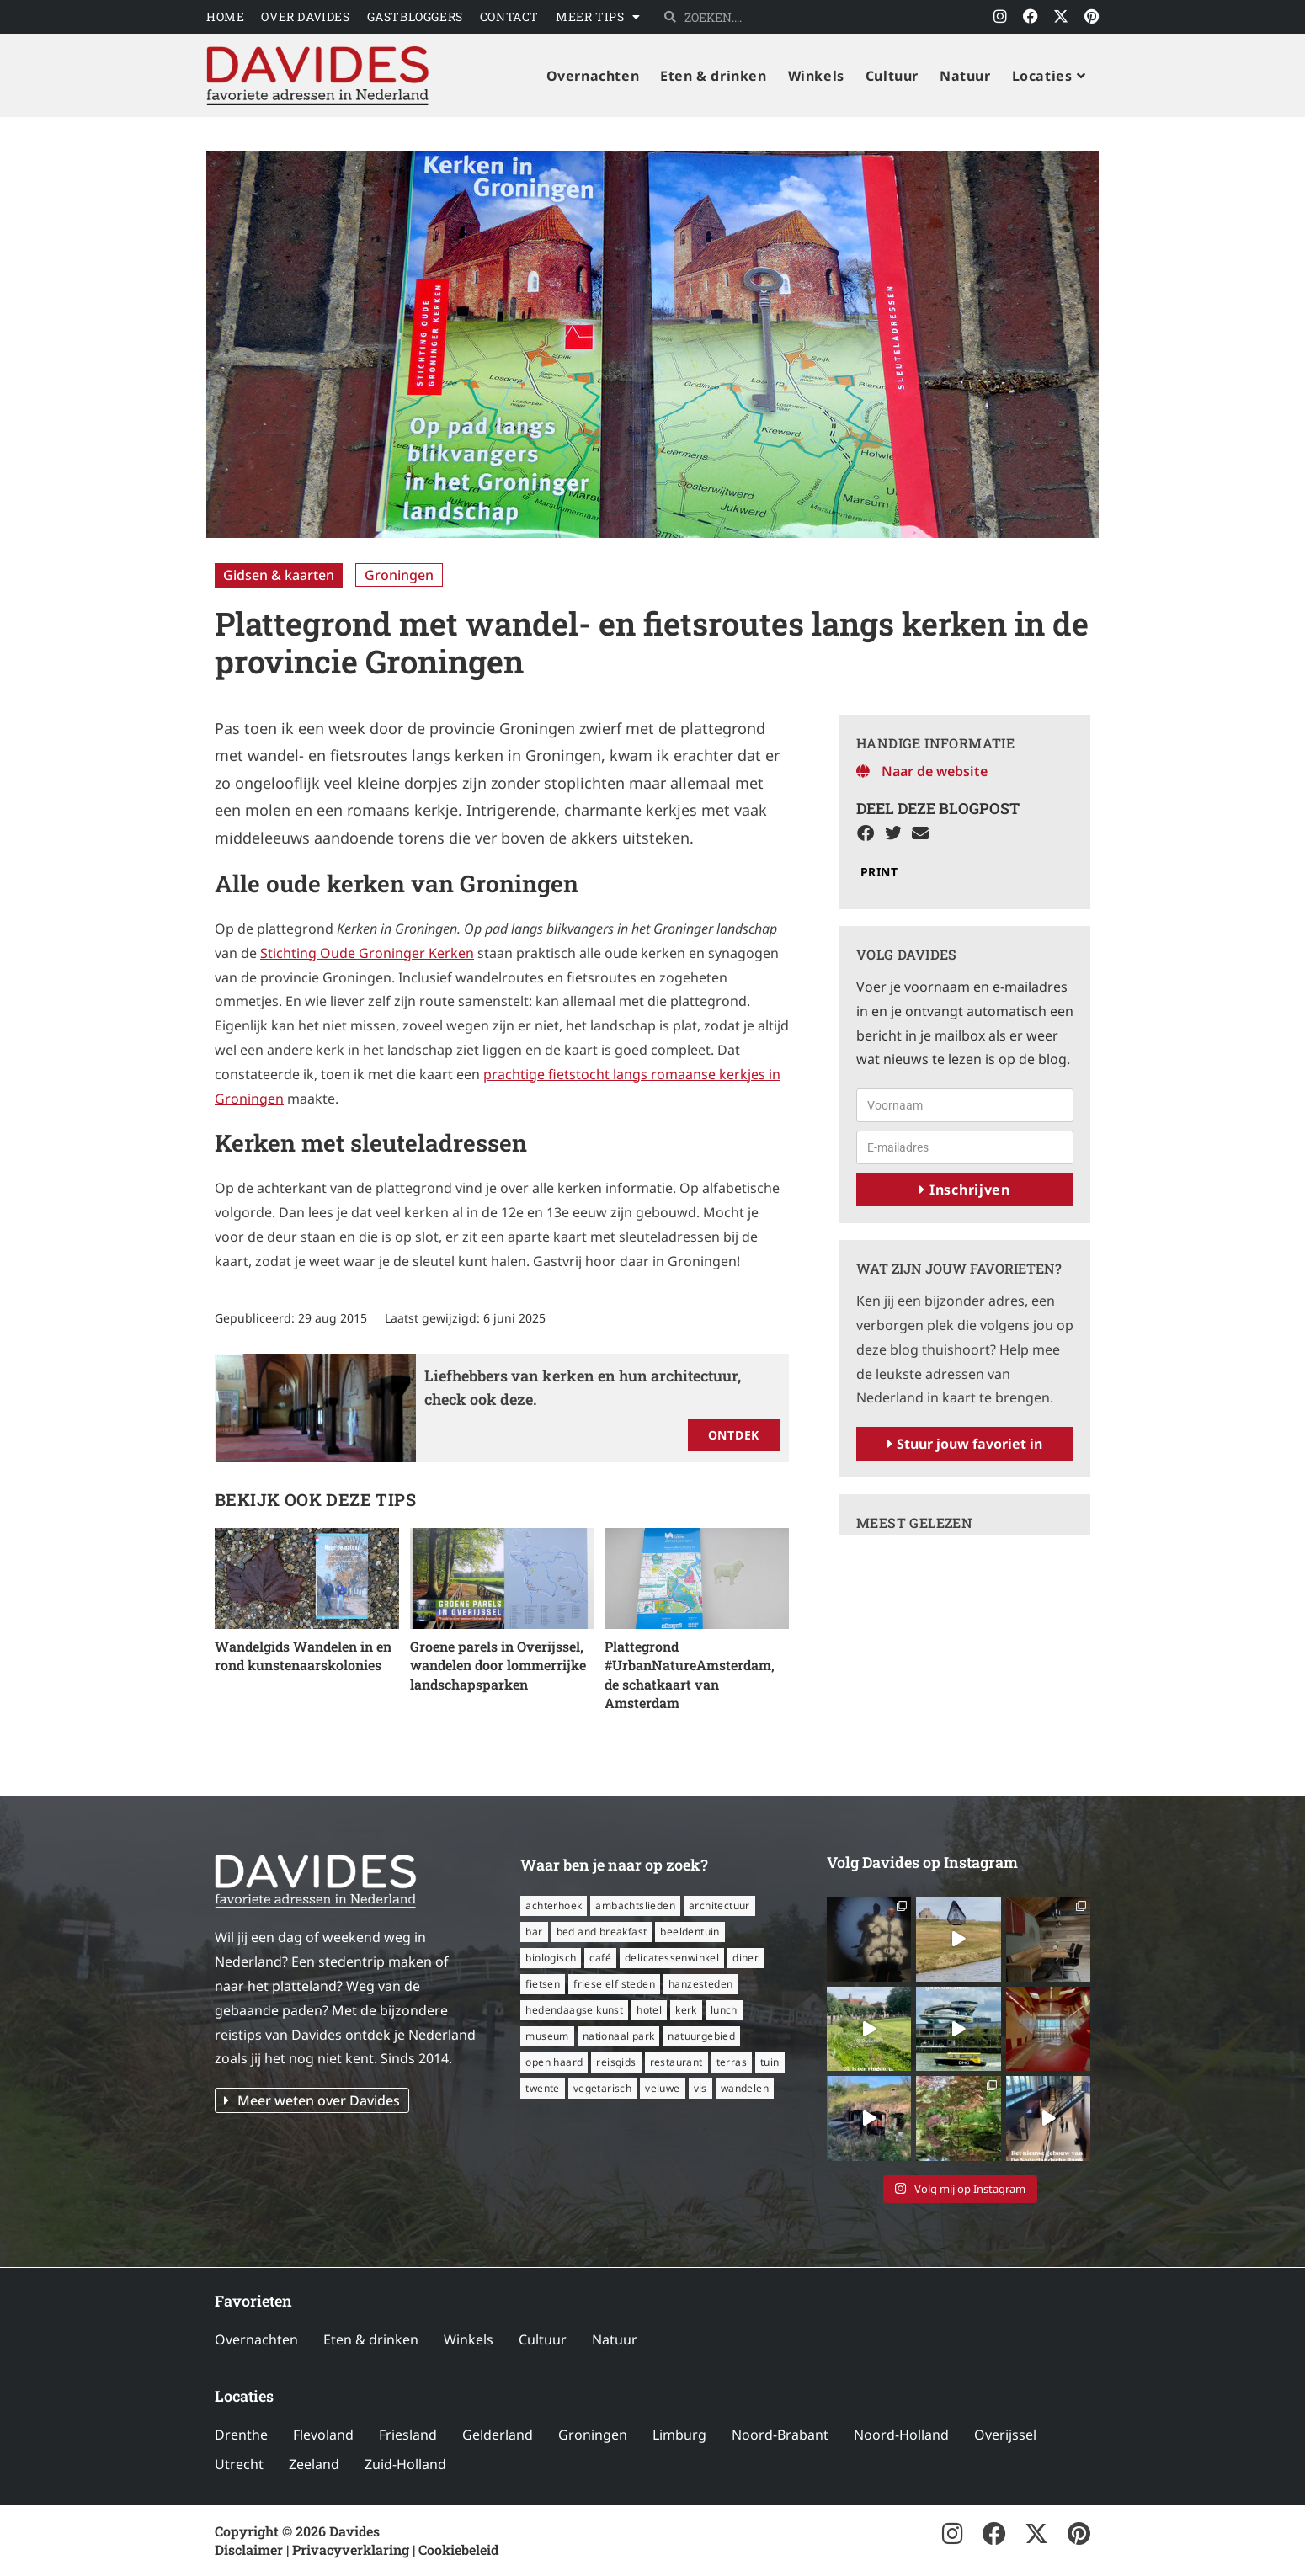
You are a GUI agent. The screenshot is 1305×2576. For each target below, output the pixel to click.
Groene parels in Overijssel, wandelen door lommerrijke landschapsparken (498, 1665)
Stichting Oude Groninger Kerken (367, 953)
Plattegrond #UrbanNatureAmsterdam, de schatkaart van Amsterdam (690, 1674)
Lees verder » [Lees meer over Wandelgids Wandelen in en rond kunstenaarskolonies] (258, 1687)
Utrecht (239, 2464)
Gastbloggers (415, 16)
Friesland (408, 2434)
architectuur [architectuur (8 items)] (719, 1905)
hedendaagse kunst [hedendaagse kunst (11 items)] (574, 2010)
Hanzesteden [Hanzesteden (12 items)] (700, 1984)
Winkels (468, 2339)
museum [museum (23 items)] (546, 2036)
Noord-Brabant (780, 2434)
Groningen (399, 575)
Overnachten (256, 2339)
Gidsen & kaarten (278, 575)
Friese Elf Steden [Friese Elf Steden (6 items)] (614, 1984)
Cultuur (543, 2339)
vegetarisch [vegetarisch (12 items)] (602, 2088)
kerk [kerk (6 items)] (686, 2010)
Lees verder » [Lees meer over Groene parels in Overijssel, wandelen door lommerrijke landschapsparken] (453, 1705)
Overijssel (1005, 2434)
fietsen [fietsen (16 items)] (542, 1984)
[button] (866, 834)
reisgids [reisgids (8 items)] (616, 2062)
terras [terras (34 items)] (731, 2062)
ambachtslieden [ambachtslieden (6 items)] (635, 1905)
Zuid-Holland (405, 2464)
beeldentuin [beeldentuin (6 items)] (689, 1931)
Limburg (679, 2434)
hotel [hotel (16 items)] (649, 2010)
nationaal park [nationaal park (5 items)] (619, 2036)
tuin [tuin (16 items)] (770, 2062)
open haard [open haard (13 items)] (554, 2062)
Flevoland (323, 2434)
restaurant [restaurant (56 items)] (676, 2062)
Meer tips (598, 16)
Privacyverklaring (350, 2549)
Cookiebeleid (458, 2549)
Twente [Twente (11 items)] (542, 2088)
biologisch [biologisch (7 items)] (550, 1958)
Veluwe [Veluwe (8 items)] (662, 2088)
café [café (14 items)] (600, 1958)
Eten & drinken (370, 2339)
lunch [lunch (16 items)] (724, 2010)
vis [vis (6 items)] (700, 2088)
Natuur (614, 2339)
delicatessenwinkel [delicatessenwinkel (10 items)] (672, 1958)
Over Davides (305, 16)
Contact (509, 16)
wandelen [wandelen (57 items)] (745, 2088)
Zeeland (314, 2464)
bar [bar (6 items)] (533, 1931)
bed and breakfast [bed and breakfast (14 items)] (602, 1931)
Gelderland (497, 2434)
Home (225, 16)
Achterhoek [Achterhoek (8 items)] (553, 1905)
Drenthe (241, 2434)
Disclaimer (249, 2549)
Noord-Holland (901, 2434)
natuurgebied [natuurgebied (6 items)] (701, 2036)
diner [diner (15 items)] (745, 1958)
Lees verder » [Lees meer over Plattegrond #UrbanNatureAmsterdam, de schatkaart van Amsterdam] (647, 1724)
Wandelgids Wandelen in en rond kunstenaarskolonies (303, 1655)
